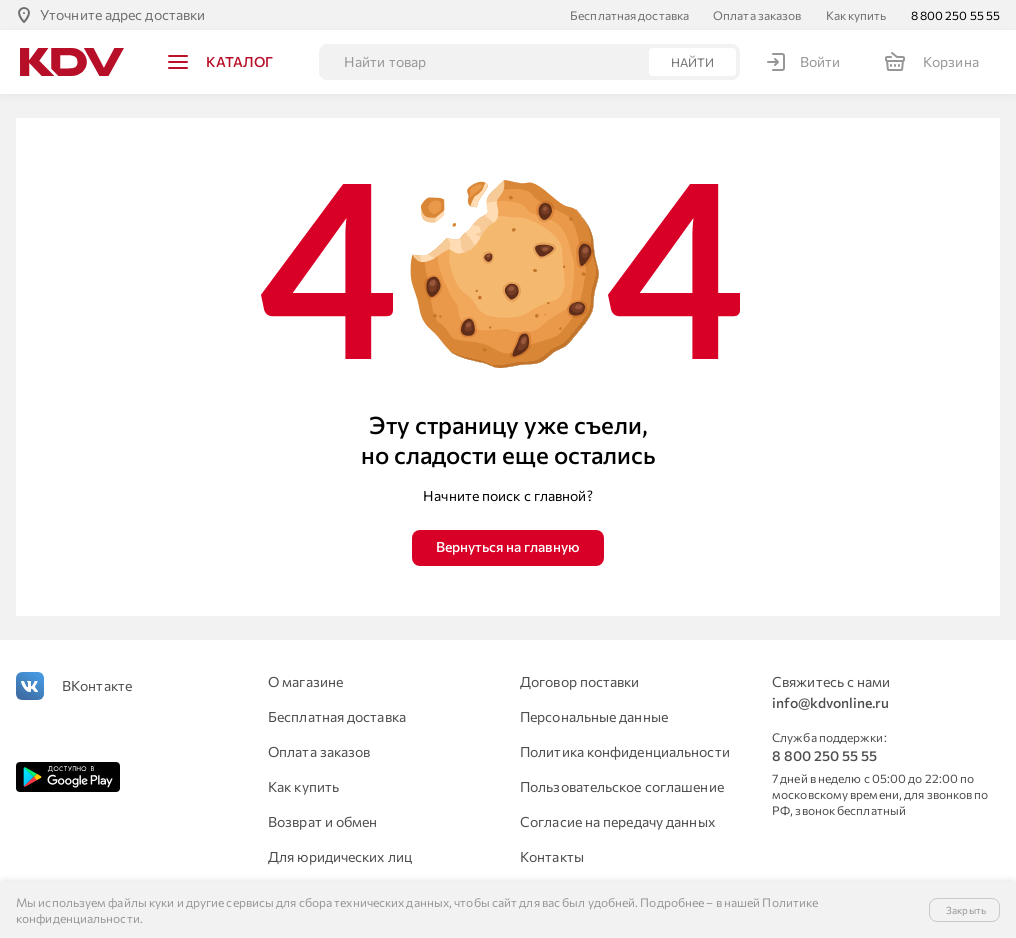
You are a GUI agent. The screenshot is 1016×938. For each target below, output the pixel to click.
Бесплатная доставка (629, 15)
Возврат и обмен (323, 821)
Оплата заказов (757, 15)
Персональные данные (594, 716)
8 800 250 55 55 (956, 15)
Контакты (552, 856)
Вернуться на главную (508, 546)
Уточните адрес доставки (122, 14)
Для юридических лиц (340, 856)
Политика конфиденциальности (625, 751)
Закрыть (966, 910)
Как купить (856, 15)
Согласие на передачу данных (617, 821)
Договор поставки (580, 681)
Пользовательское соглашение (622, 786)
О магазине (305, 681)
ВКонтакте (97, 685)
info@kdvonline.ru (830, 702)
